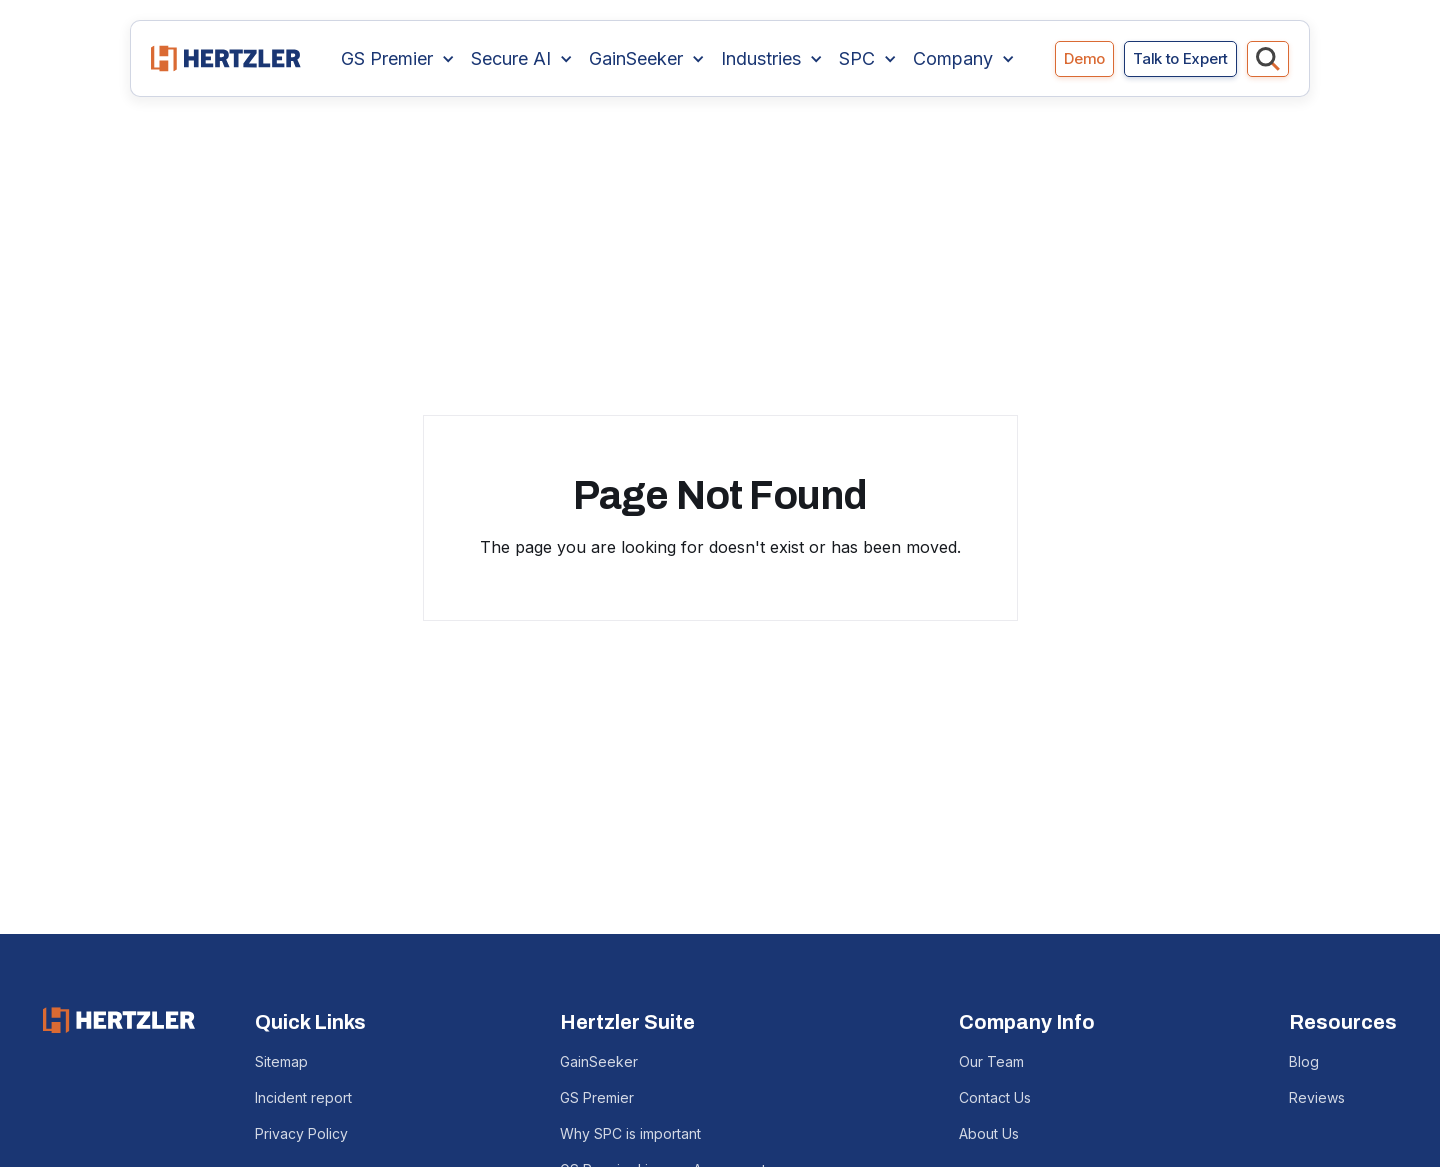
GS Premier (597, 1097)
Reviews (1317, 1097)
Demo (1084, 58)
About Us (989, 1133)
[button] (398, 59)
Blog (1304, 1061)
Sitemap (281, 1061)
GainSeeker (599, 1061)
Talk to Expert (1180, 58)
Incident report (303, 1097)
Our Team (991, 1061)
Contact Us (995, 1097)
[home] (226, 58)
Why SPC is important (630, 1133)
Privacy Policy (301, 1133)
